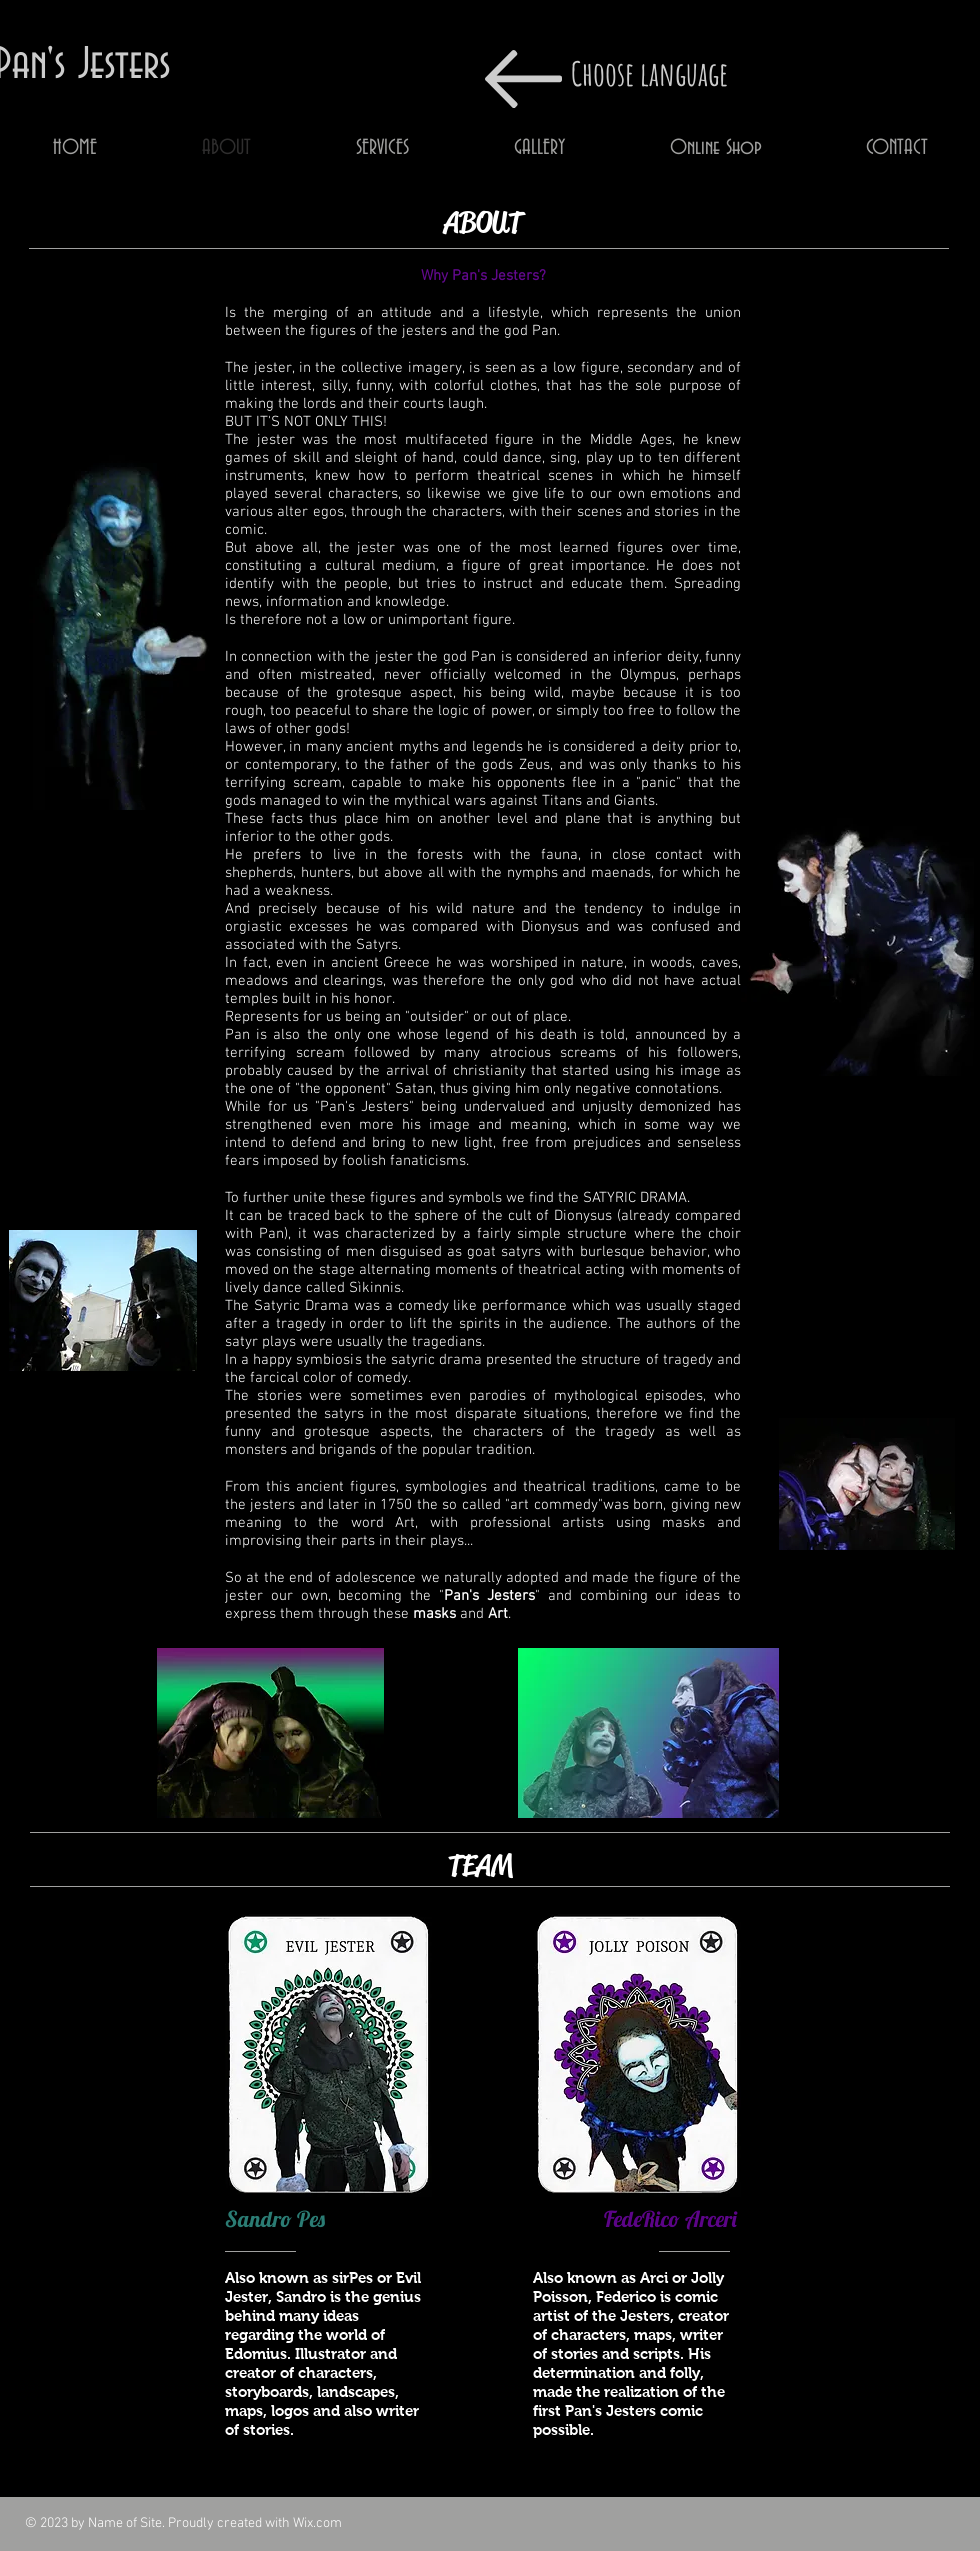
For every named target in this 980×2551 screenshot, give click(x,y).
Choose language (649, 73)
